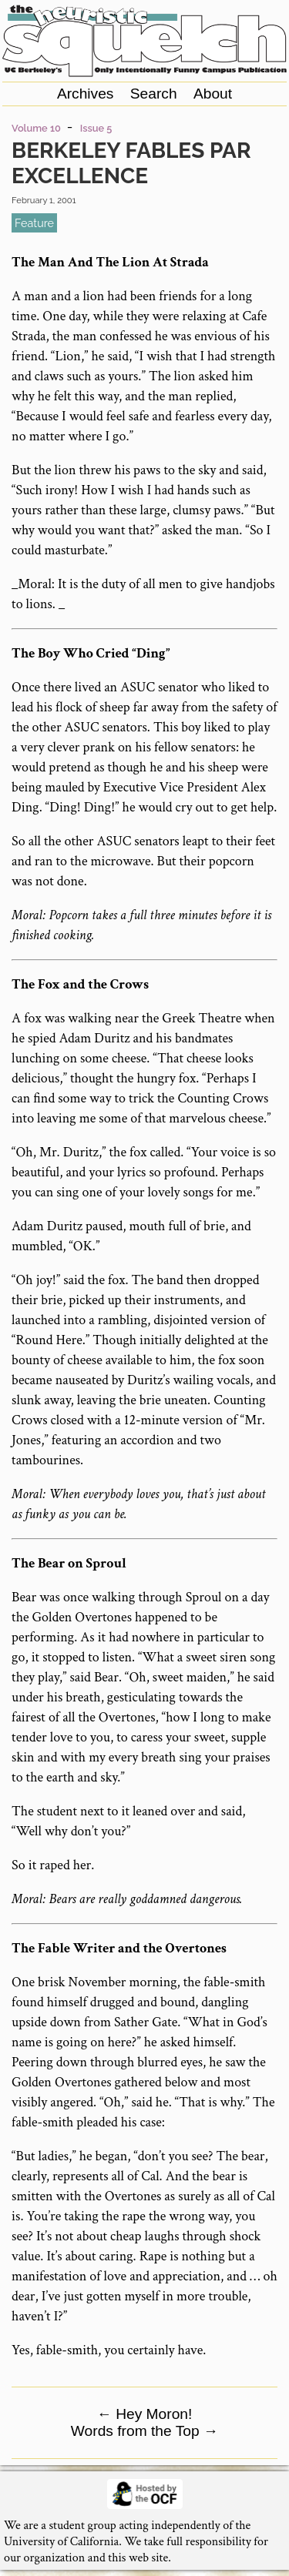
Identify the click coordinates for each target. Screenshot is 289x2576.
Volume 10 (36, 128)
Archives (85, 93)
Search (153, 93)
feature (34, 222)
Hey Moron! (145, 2414)
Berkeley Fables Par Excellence (131, 163)
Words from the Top (144, 2431)
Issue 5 (96, 128)
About (212, 93)
